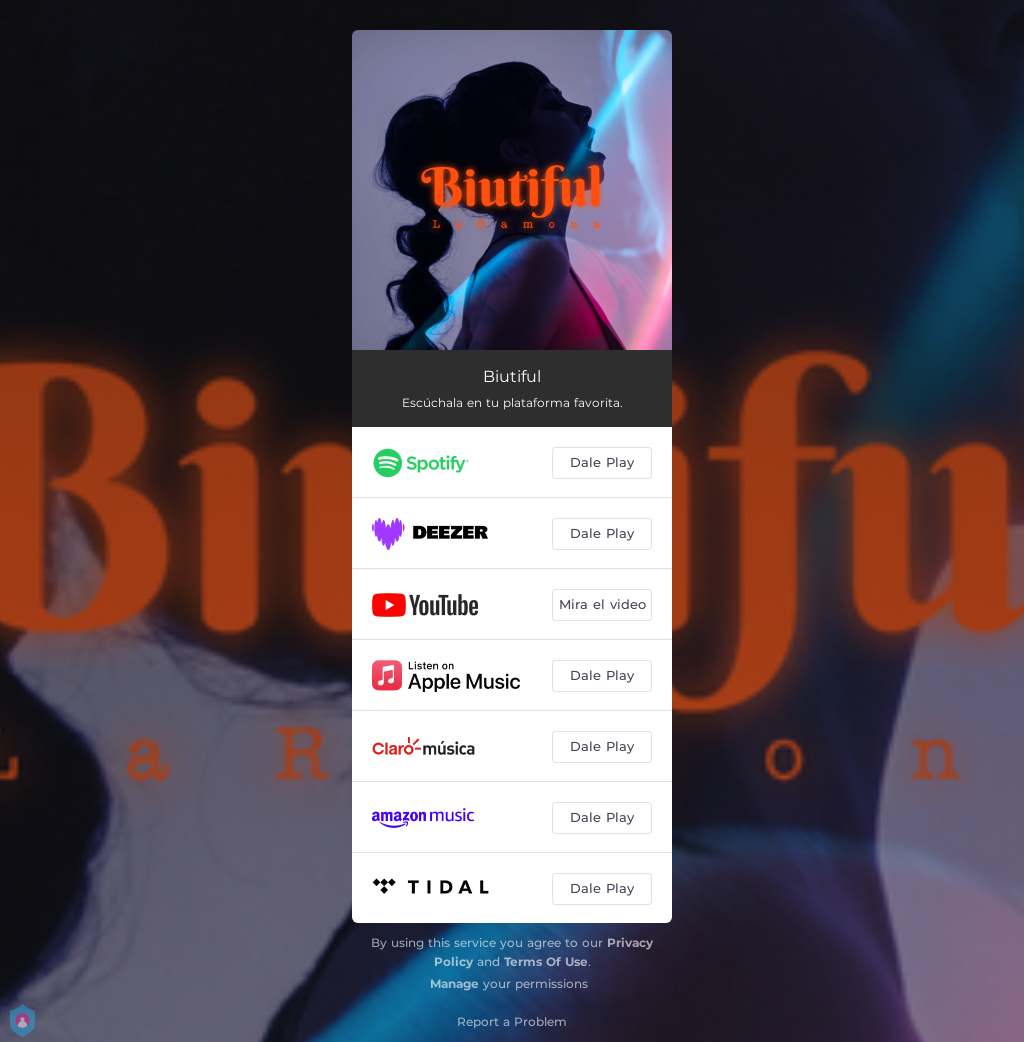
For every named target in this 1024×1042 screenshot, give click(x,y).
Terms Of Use (546, 961)
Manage (454, 983)
